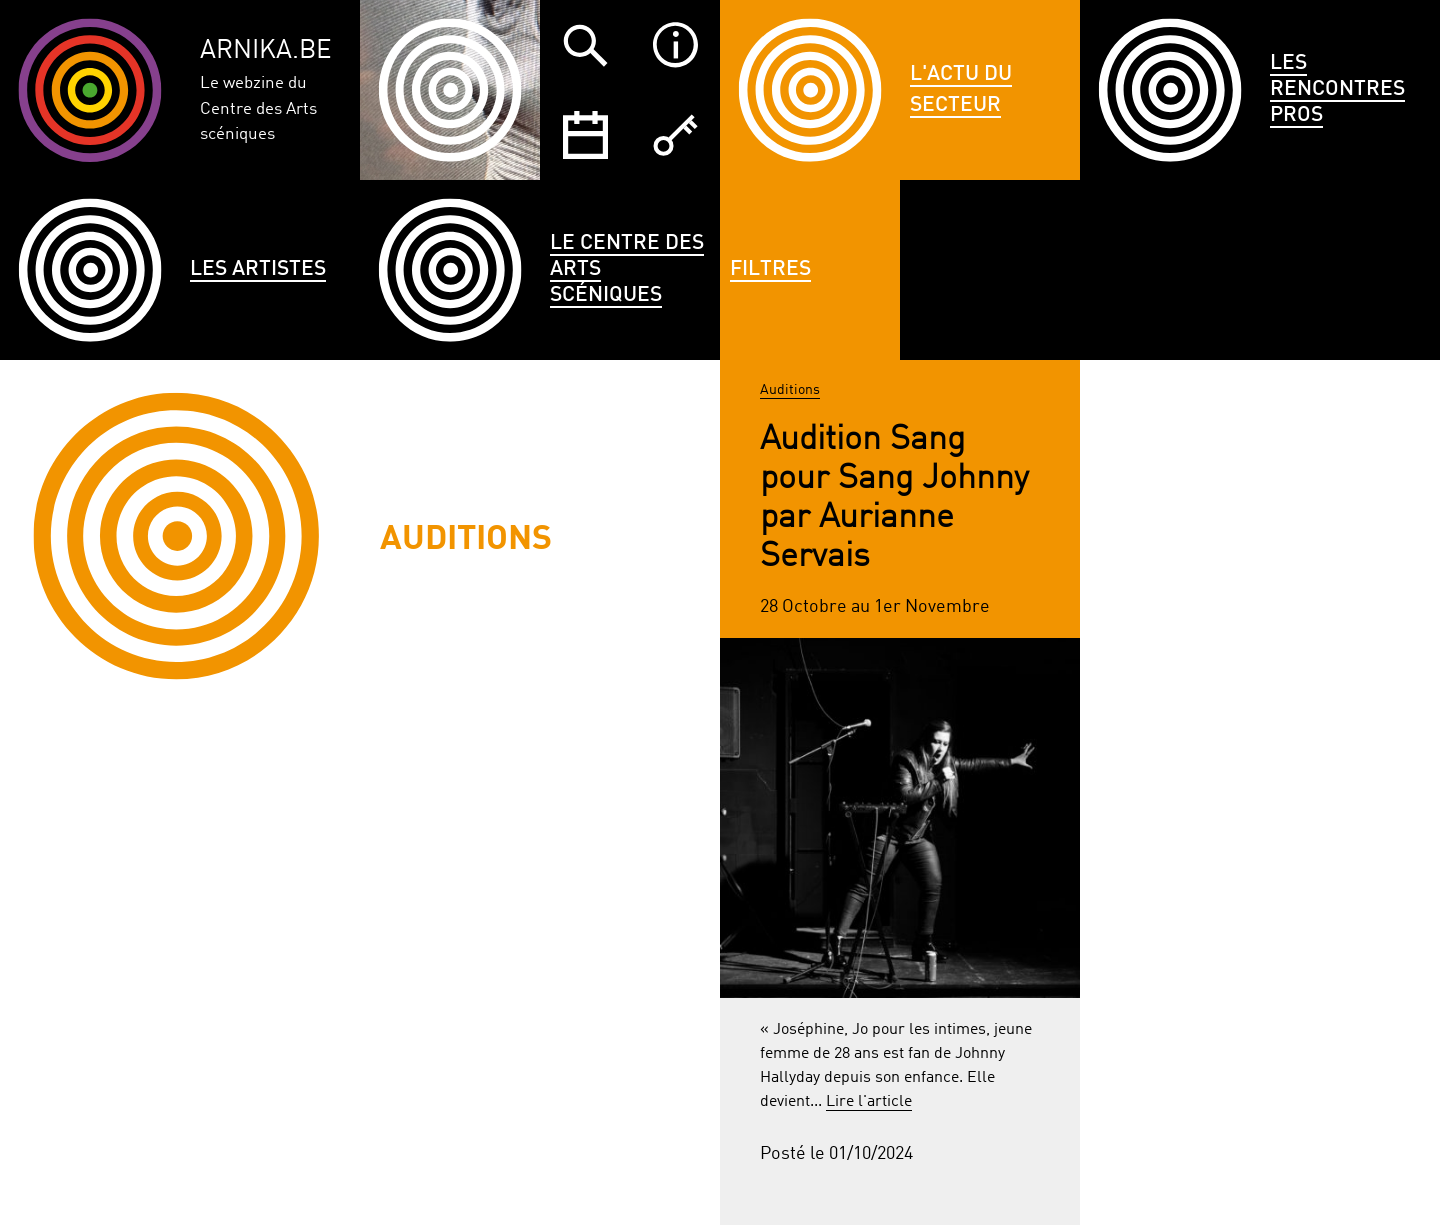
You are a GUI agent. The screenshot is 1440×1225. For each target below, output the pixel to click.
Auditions (790, 390)
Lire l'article (869, 1102)
